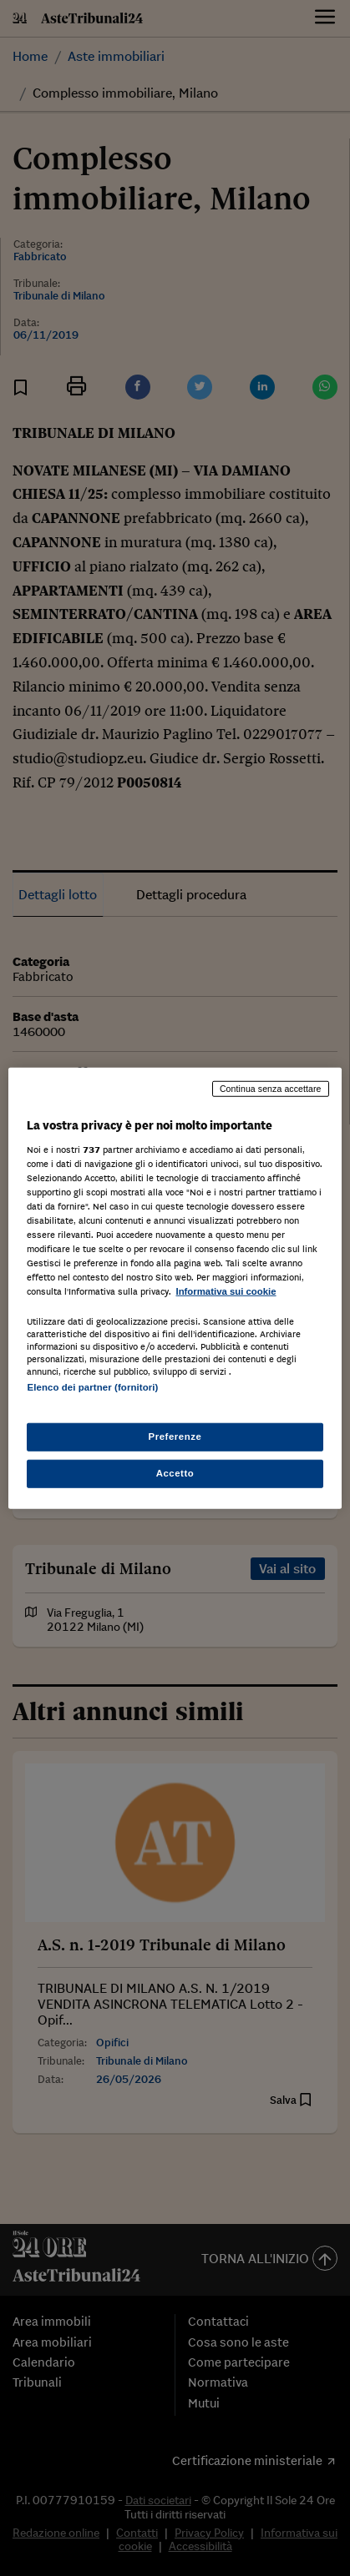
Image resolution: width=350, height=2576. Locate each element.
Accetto (175, 1472)
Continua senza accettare (271, 1089)
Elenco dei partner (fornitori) (92, 1387)
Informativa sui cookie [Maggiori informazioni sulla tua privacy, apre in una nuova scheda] (225, 1291)
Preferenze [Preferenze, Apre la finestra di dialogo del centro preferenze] (175, 1436)
